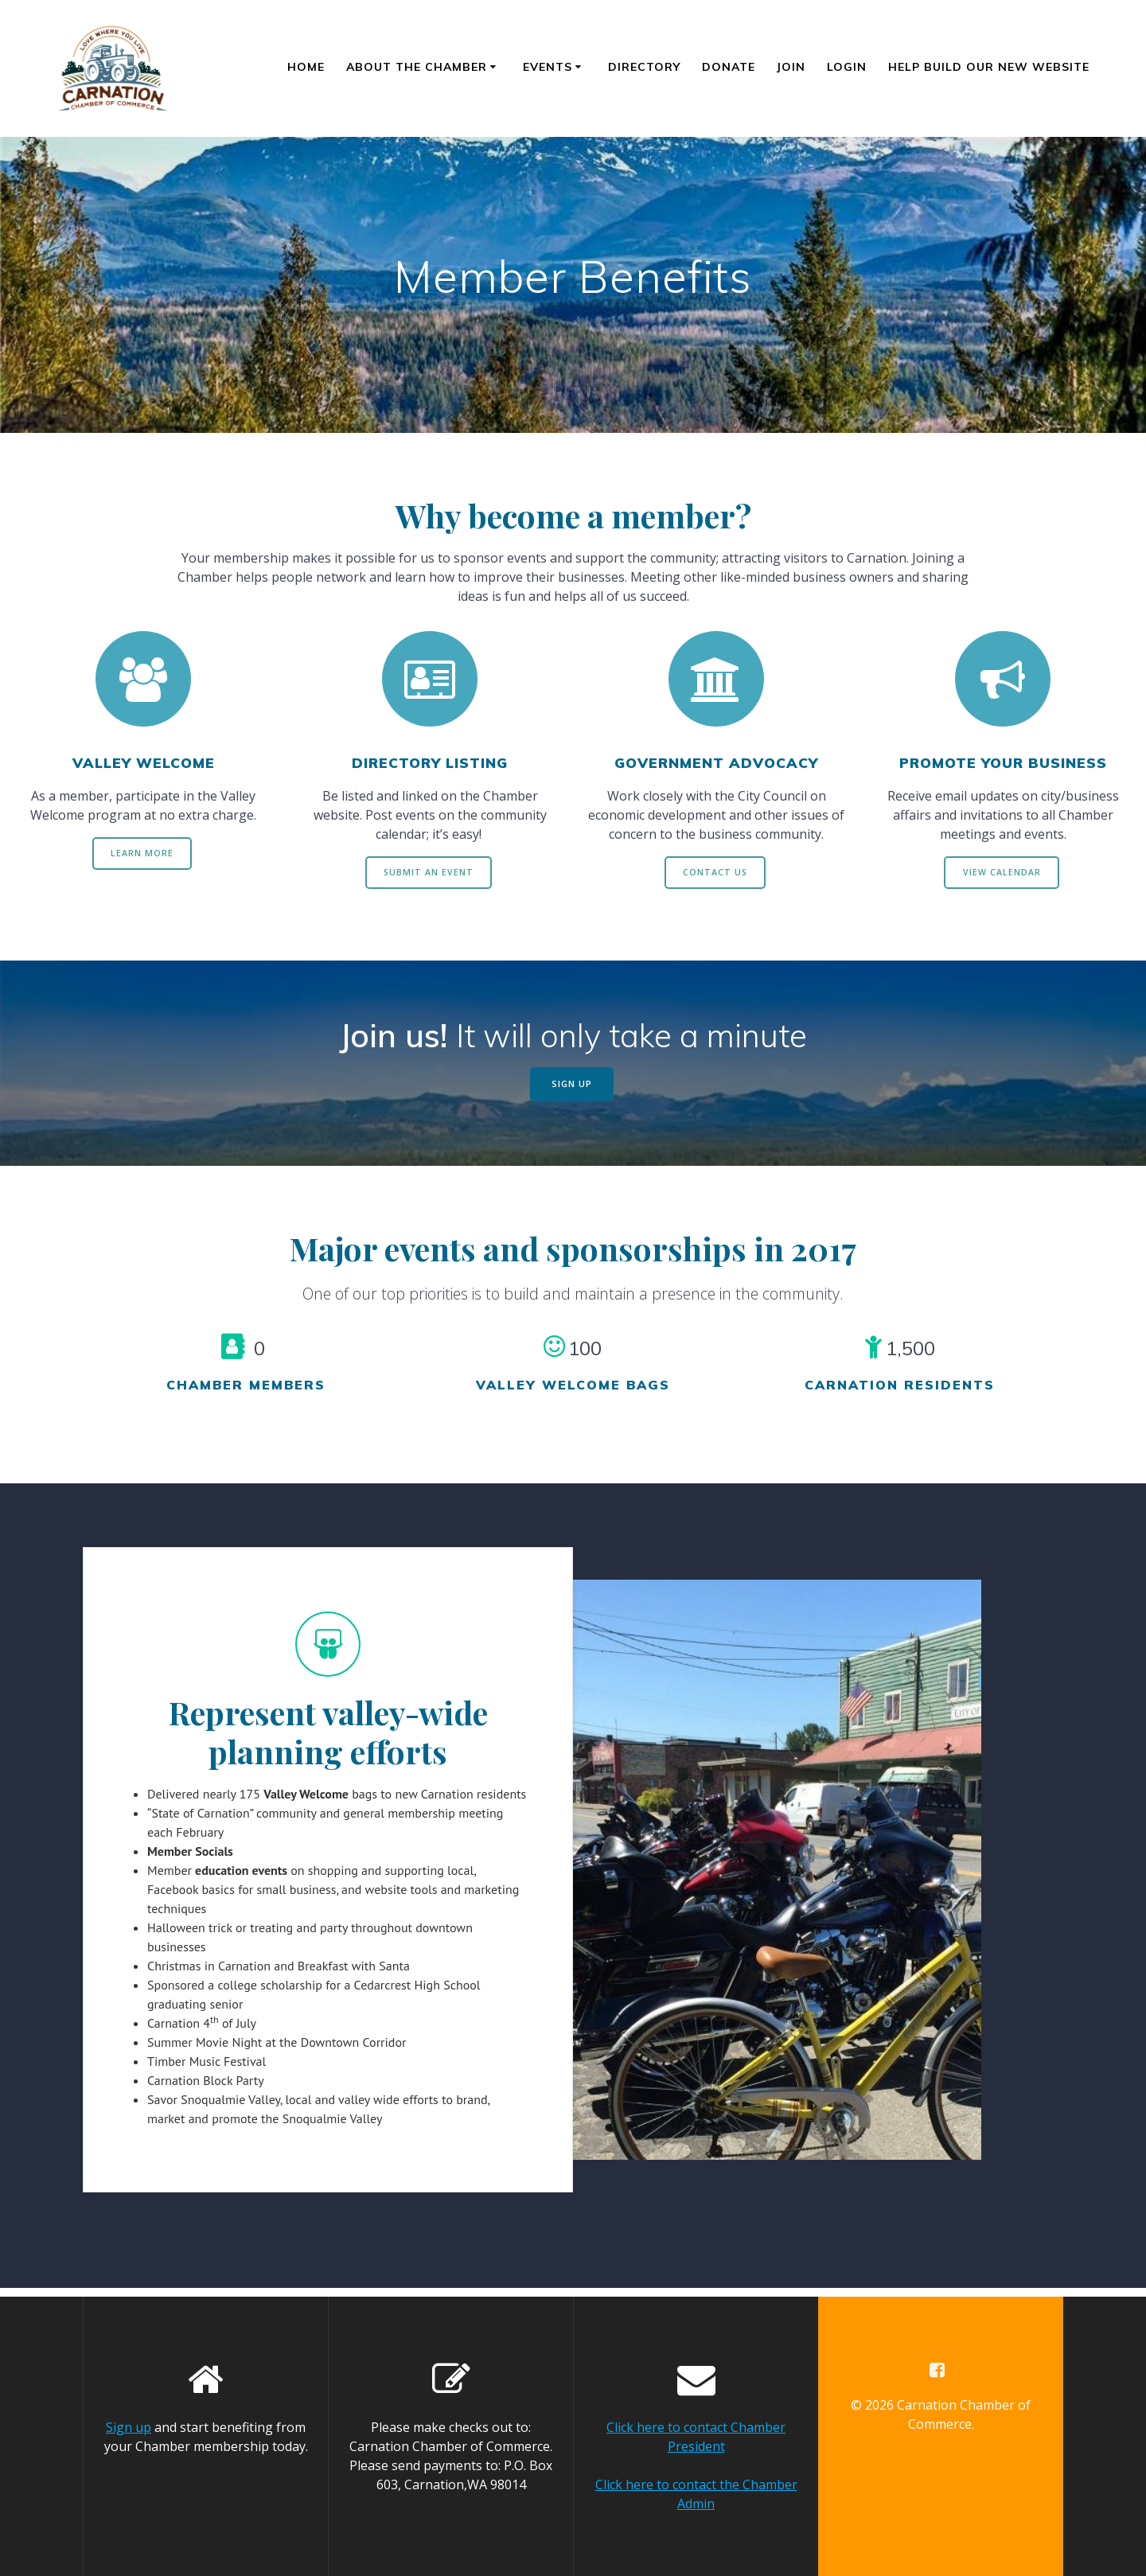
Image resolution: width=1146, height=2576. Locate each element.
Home (306, 67)
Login (847, 67)
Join (791, 67)
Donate (728, 67)
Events (547, 67)
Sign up (128, 2427)
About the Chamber (416, 67)
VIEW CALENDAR (1002, 874)
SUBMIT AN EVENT (428, 874)
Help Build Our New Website (988, 67)
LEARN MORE (142, 855)
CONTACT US (715, 874)
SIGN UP (572, 1090)
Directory (644, 67)
